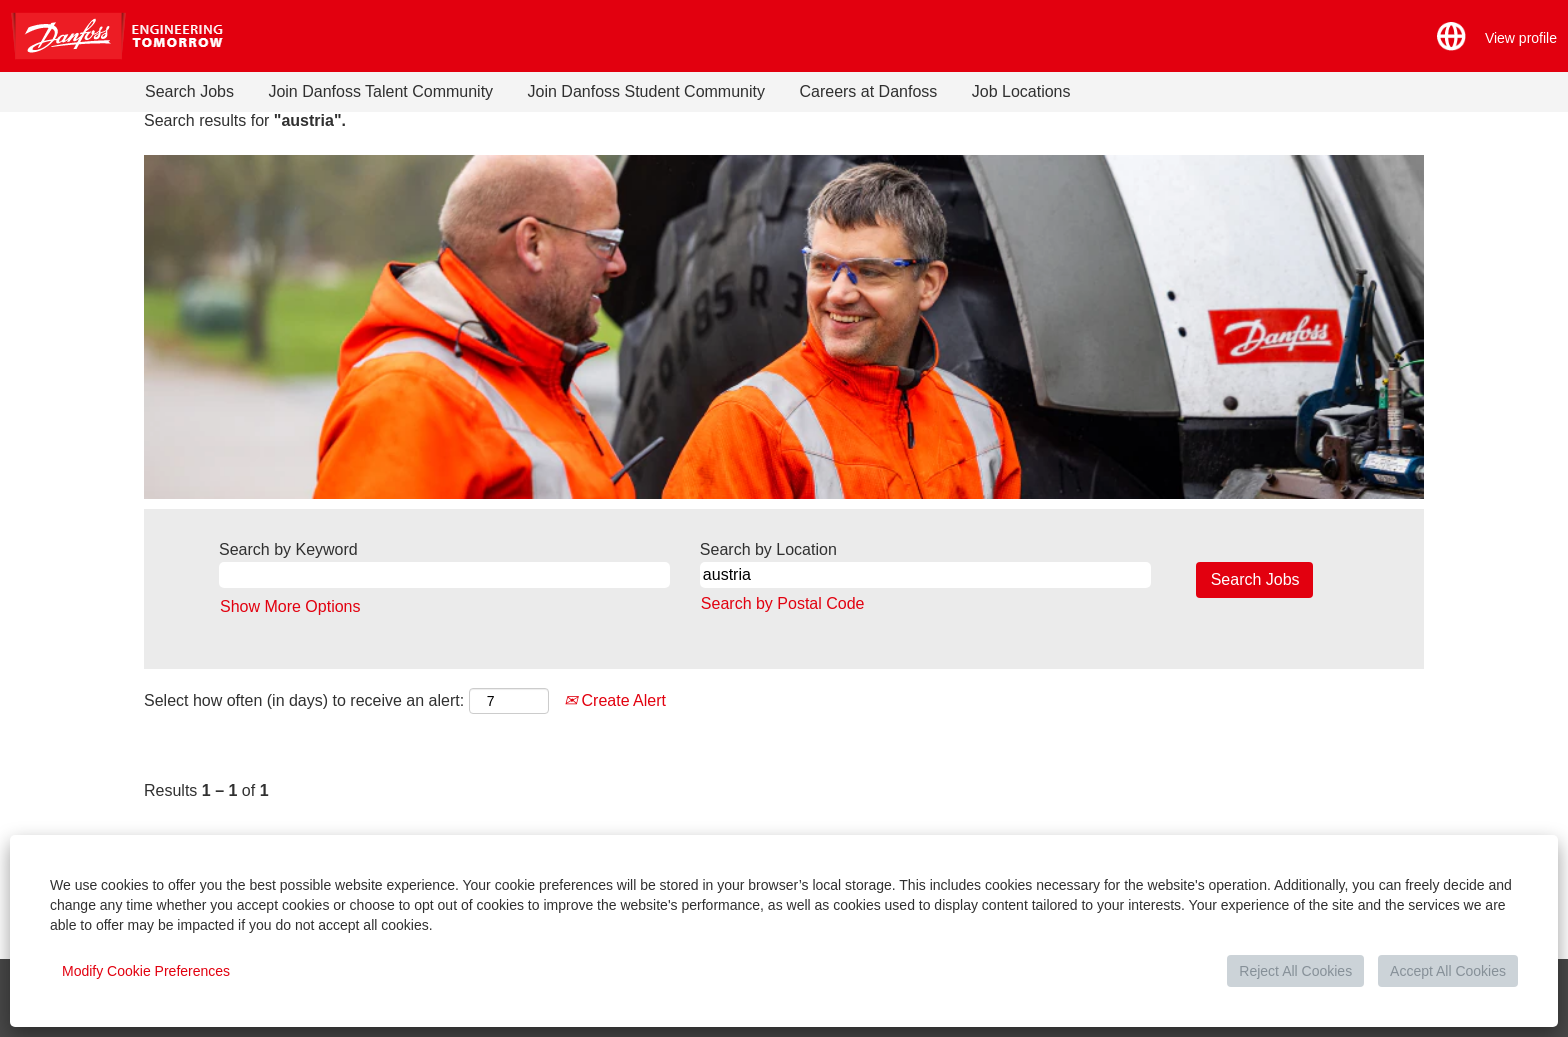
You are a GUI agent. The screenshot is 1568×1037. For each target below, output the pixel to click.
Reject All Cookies (1295, 971)
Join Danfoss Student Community (646, 91)
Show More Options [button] (290, 606)
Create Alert (615, 700)
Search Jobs (189, 91)
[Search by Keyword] (444, 575)
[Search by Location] (925, 575)
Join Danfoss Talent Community (380, 91)
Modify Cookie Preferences (146, 971)
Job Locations (1021, 91)
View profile (1521, 38)
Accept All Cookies (1448, 971)
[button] (1452, 37)
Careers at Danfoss (868, 91)
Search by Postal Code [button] (783, 603)
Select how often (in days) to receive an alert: (304, 700)
